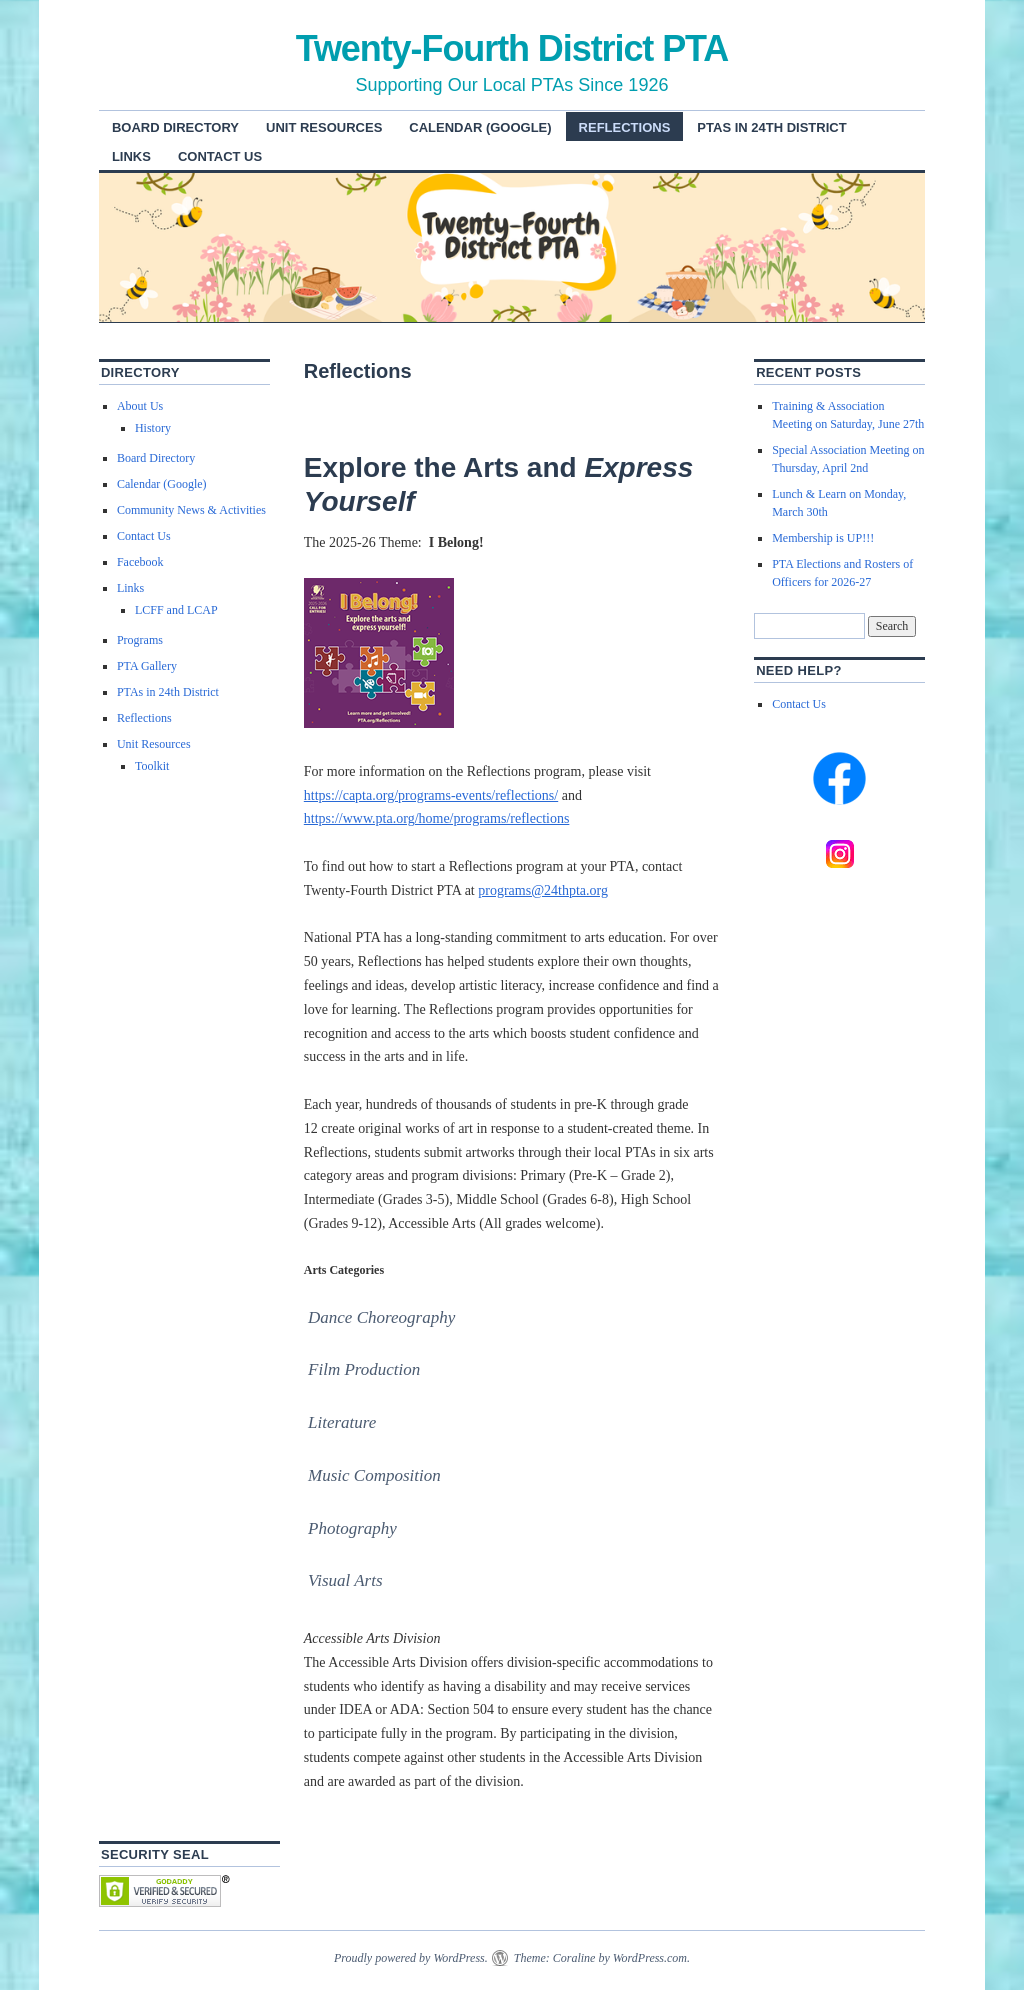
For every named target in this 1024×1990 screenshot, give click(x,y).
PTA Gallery (147, 666)
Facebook (140, 562)
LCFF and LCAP (176, 610)
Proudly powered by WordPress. (411, 1958)
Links (131, 156)
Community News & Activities (191, 510)
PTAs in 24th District (771, 127)
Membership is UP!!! (823, 538)
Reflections (625, 127)
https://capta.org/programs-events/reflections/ (431, 795)
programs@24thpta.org (543, 890)
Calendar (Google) (480, 127)
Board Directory (175, 127)
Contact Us (220, 156)
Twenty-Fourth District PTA (512, 48)
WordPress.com (650, 1958)
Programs (140, 640)
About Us (140, 406)
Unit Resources (324, 127)
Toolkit (152, 766)
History (153, 428)
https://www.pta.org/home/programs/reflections (437, 818)
